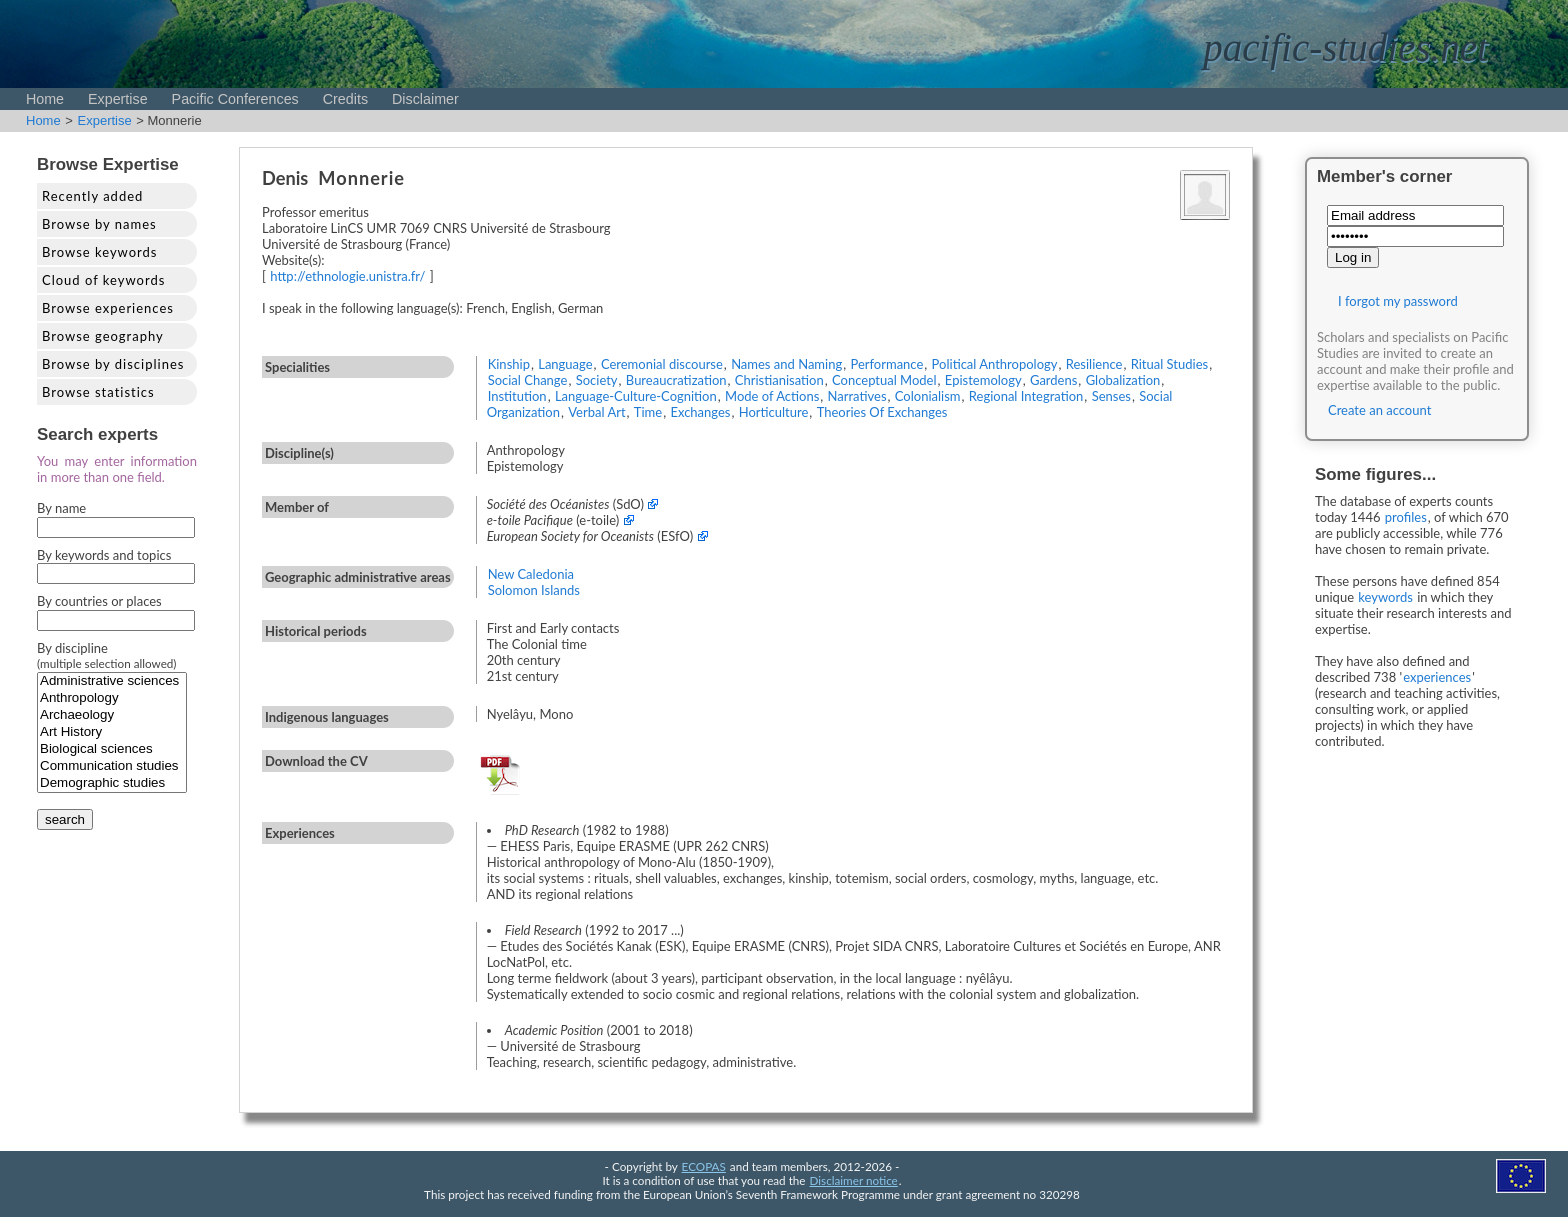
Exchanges (700, 412)
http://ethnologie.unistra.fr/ (347, 276)
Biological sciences (112, 749)
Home (45, 99)
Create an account (1379, 410)
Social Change (528, 380)
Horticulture (774, 412)
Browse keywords (100, 252)
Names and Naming (786, 364)
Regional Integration (1026, 396)
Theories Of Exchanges (882, 412)
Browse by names (99, 224)
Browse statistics (98, 392)
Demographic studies (112, 783)
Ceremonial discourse (662, 364)
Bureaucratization (676, 380)
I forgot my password (1398, 301)
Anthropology (112, 698)
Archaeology (112, 715)
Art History (112, 732)
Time (648, 412)
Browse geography (103, 336)
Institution (517, 396)
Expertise (118, 99)
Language (565, 364)
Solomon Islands (534, 590)
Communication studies (112, 766)
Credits (345, 99)
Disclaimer (425, 99)
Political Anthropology (995, 364)
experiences (1437, 677)
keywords (1385, 597)
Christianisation (779, 380)
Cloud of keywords (103, 280)
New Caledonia (531, 574)
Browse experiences (108, 308)
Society (597, 380)
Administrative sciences (112, 681)
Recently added (92, 196)
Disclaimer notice (854, 1180)
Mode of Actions (772, 396)
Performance (886, 364)
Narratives (857, 396)
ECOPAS (704, 1166)
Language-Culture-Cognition (636, 396)
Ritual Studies (1170, 364)
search (65, 819)
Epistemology (983, 380)
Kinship (509, 364)
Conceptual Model (884, 380)
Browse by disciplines (113, 364)
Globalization (1123, 380)
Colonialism (928, 396)
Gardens (1053, 380)
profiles (1406, 517)
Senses (1111, 396)
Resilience (1094, 364)
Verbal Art (596, 412)
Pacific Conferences (235, 99)
